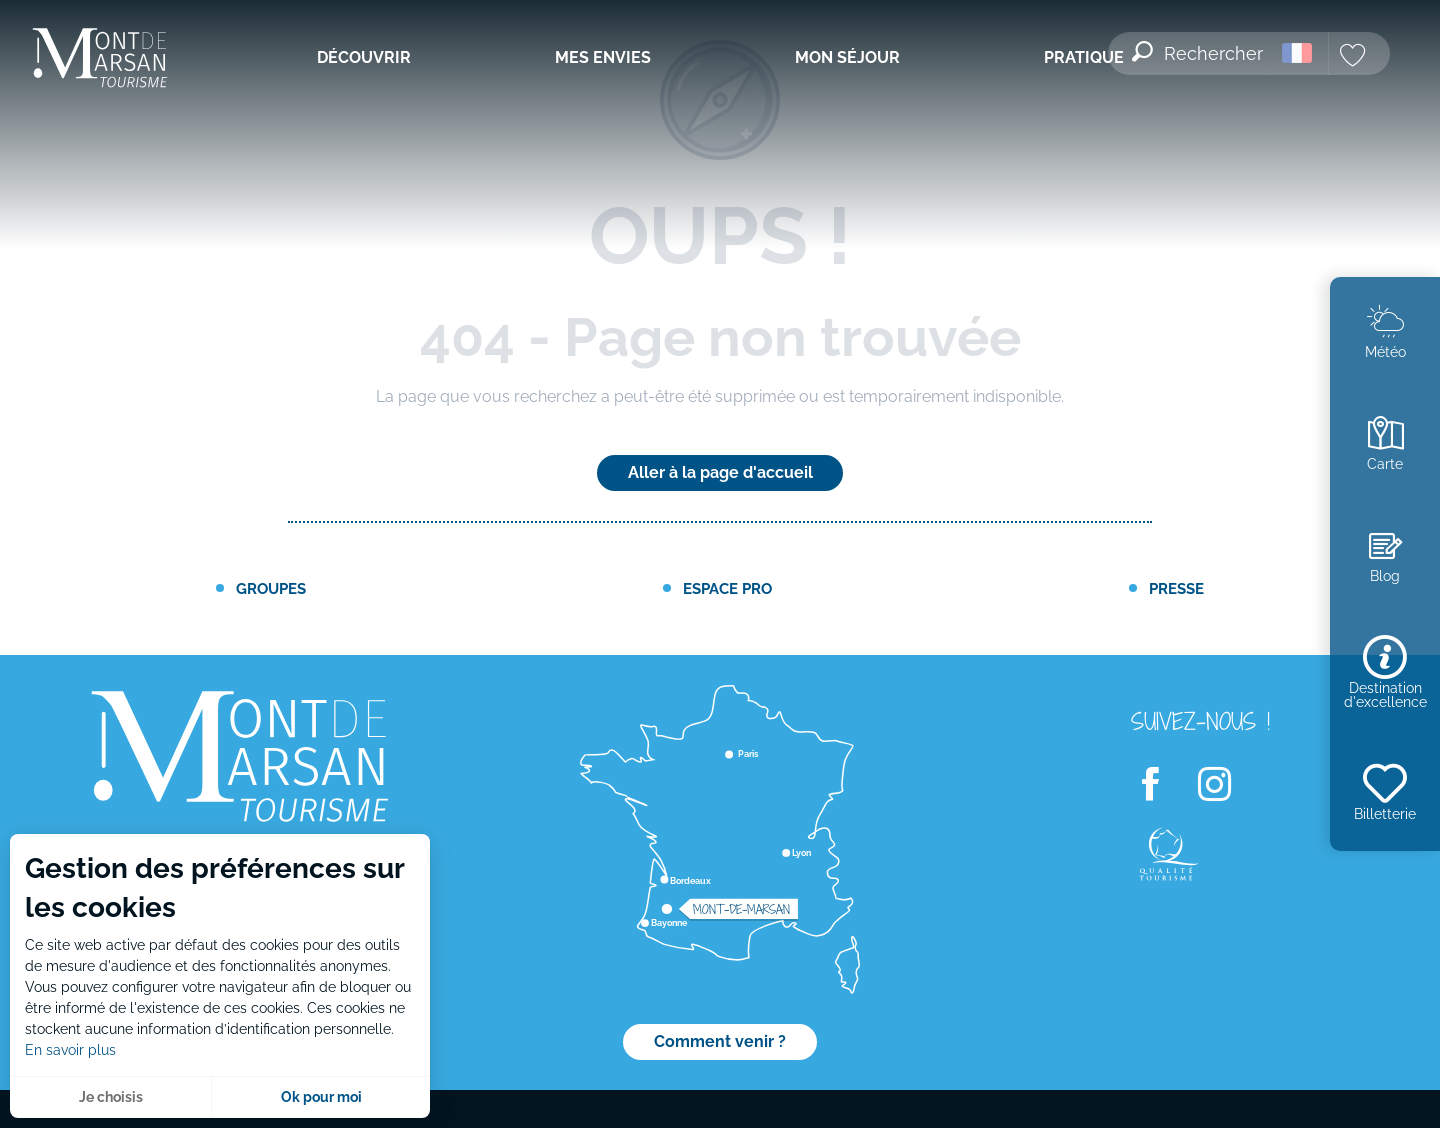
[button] (1199, 41)
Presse (1176, 588)
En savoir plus (70, 1050)
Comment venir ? (720, 1041)
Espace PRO (727, 588)
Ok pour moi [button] (321, 1097)
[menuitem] (100, 59)
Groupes (271, 588)
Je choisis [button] (111, 1097)
